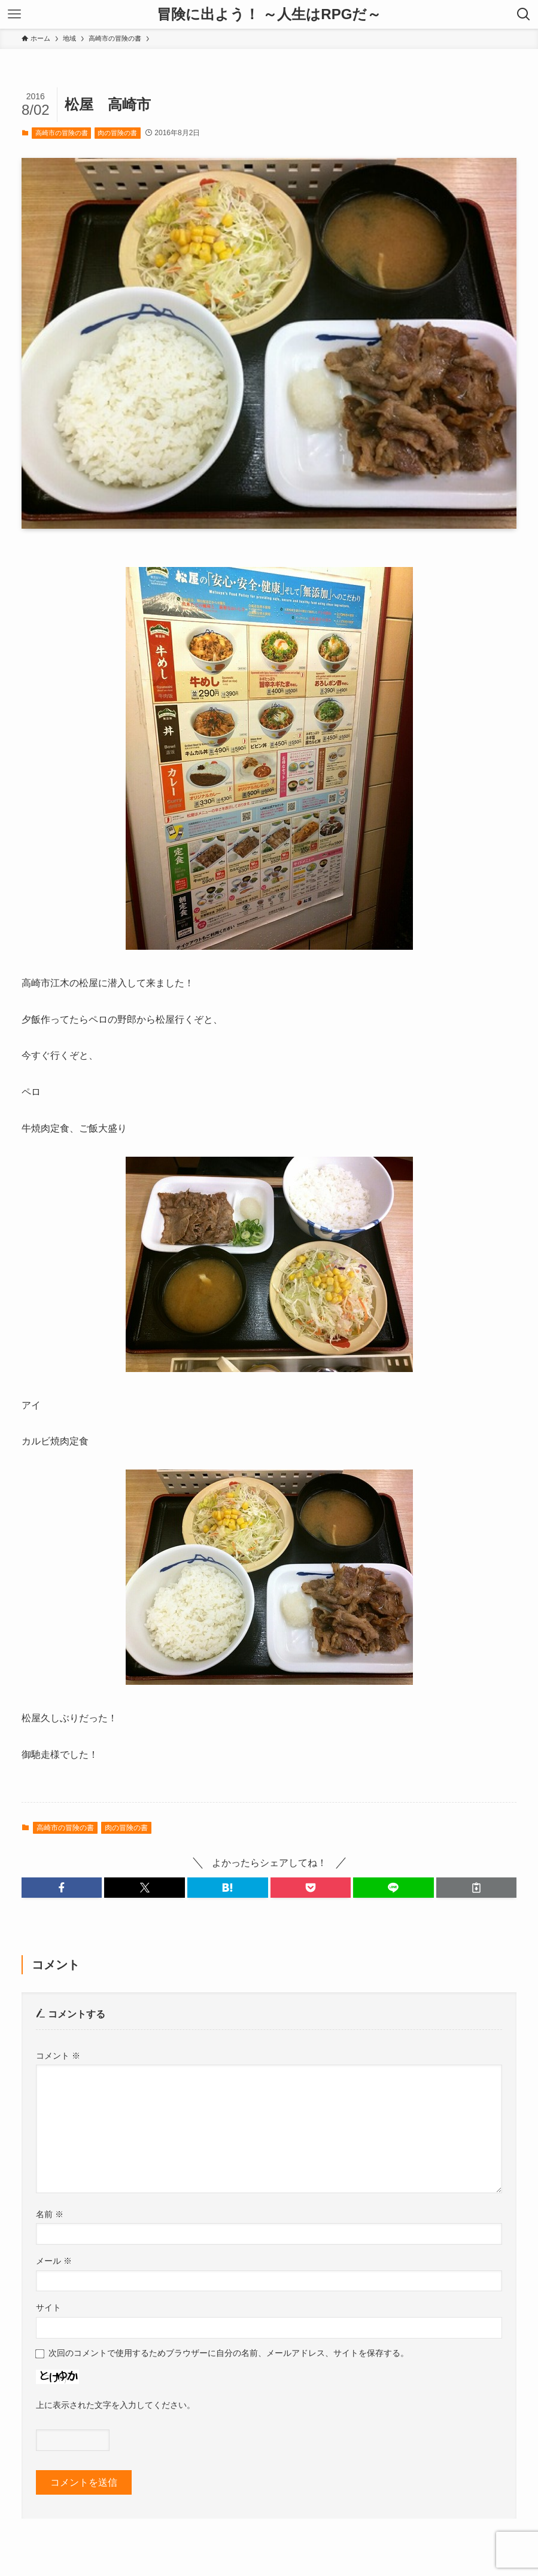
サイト (48, 2307)
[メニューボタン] (14, 14)
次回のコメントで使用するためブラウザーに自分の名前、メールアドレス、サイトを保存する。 (228, 2353)
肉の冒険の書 (117, 132)
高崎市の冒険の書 (61, 132)
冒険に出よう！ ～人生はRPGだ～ (269, 14)
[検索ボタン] (523, 14)
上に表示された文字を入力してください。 (115, 2405)
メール (54, 2261)
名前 (49, 2214)
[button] (62, 1887)
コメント (58, 2055)
